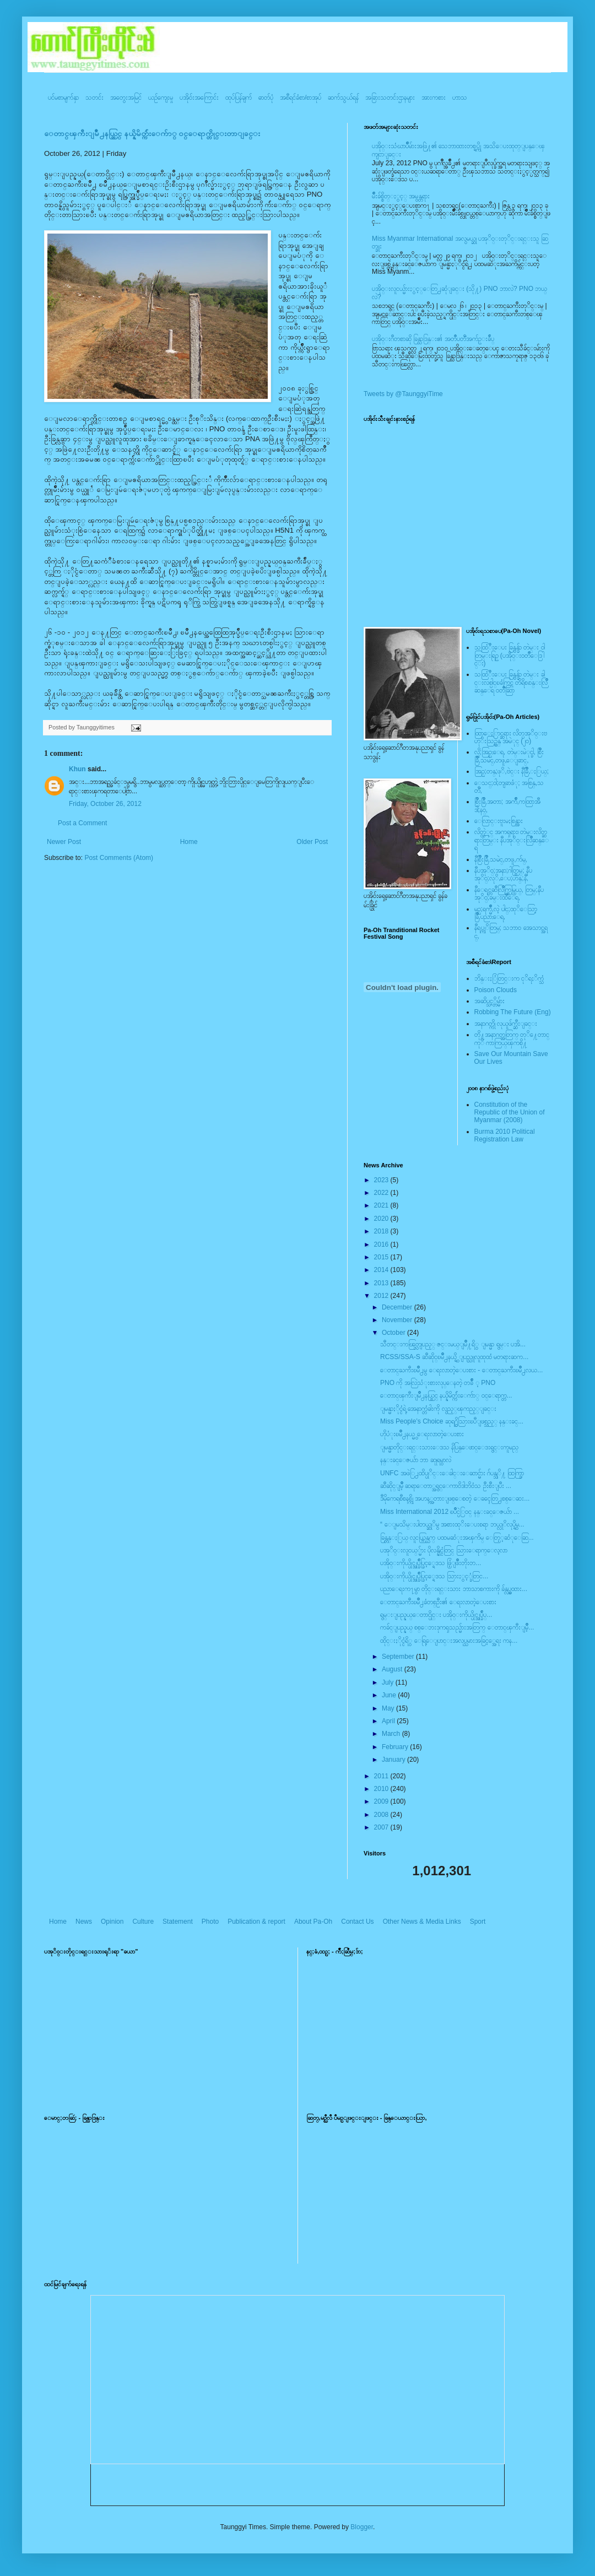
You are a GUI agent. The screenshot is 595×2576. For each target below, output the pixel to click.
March (392, 1734)
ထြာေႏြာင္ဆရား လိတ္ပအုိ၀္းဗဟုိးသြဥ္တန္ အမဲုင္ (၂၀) (510, 737)
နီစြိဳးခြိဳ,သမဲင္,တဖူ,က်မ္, (500, 859)
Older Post (312, 842)
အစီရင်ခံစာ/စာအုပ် (300, 97)
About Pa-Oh (313, 1921)
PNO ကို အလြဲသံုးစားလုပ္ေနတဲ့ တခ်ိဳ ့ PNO (437, 1383)
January (394, 1759)
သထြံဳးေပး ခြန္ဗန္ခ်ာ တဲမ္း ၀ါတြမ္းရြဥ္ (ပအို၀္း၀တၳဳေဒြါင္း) (509, 655)
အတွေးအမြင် (126, 97)
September (399, 1656)
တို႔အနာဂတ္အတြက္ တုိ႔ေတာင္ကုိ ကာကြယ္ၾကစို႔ (511, 1038)
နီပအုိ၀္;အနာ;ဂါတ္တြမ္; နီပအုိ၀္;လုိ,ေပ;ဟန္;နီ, (503, 874)
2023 (382, 1180)
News (83, 1921)
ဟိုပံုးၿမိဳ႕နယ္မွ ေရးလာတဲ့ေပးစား (422, 1434)
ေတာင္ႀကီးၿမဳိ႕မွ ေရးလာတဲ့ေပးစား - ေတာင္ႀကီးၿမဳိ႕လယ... (461, 1370)
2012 (382, 1296)
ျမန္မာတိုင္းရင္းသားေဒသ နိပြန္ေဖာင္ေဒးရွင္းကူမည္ (449, 1447)
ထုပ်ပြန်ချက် (238, 97)
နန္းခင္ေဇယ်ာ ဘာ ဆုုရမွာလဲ (415, 1460)
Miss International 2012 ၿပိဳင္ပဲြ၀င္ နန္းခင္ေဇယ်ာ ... (449, 1512)
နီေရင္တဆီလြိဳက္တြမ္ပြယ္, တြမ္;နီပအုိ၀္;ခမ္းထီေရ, (509, 893)
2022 (382, 1193)
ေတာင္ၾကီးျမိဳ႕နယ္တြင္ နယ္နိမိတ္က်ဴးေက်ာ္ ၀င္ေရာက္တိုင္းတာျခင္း (152, 133)
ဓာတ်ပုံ (265, 97)
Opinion (112, 1921)
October (394, 1332)
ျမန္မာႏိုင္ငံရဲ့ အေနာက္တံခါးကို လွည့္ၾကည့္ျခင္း (438, 1409)
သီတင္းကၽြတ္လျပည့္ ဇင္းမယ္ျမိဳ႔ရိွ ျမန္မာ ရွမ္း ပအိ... (453, 1344)
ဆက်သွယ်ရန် (343, 97)
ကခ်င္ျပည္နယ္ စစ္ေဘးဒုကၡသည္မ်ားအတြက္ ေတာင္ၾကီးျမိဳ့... (457, 1627)
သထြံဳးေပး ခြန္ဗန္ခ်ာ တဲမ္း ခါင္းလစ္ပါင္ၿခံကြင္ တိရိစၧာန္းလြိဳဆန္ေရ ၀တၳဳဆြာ (511, 682)
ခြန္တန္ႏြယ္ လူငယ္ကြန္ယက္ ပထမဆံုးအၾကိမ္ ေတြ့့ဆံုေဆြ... (457, 1537)
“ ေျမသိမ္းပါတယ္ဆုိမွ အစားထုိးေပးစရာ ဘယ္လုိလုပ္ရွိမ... (452, 1524)
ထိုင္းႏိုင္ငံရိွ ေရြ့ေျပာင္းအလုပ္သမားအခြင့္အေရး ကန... (448, 1640)
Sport (478, 1921)
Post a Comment (82, 823)
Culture (143, 1921)
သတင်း (94, 97)
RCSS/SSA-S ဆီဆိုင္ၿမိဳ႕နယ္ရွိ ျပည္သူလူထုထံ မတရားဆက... (454, 1357)
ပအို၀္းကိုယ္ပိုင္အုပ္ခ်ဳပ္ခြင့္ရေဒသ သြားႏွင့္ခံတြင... (434, 1576)
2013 (382, 1283)
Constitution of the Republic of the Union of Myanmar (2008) (509, 1112)
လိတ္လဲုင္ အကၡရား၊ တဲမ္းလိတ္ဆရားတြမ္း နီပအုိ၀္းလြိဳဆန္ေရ (511, 840)
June (390, 1695)
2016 (382, 1244)
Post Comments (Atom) (118, 858)
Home (189, 842)
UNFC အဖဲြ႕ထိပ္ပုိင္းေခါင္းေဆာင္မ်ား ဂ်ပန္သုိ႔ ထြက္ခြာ (452, 1473)
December (398, 1307)
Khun (77, 769)
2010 (382, 1789)
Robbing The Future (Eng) (512, 1012)
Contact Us (357, 1921)
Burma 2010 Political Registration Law (504, 1135)
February (396, 1747)
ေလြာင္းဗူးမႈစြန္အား (498, 821)
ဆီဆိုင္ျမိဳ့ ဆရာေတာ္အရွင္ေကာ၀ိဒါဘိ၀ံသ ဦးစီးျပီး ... (445, 1486)
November (398, 1320)
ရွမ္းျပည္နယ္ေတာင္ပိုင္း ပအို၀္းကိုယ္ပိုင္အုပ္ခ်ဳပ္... (436, 1615)
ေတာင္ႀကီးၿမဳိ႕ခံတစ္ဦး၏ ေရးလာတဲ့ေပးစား (438, 1602)
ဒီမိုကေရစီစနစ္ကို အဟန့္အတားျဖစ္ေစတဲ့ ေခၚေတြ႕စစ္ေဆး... (454, 1498)
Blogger (361, 2527)
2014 (382, 1270)
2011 (382, 1776)
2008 (382, 1815)
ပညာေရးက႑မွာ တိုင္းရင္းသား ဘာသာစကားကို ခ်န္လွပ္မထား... (453, 1589)
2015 (382, 1257)
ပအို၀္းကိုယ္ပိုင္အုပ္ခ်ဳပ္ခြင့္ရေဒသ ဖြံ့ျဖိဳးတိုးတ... (430, 1563)
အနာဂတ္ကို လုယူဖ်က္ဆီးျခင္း (505, 1023)
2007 (382, 1827)
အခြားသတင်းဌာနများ (390, 97)
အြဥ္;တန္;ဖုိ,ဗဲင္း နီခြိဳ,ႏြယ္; (511, 771)
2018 (382, 1231)
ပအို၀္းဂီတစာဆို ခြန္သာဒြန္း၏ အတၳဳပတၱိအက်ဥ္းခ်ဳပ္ (433, 339)
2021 (382, 1205)
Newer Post (64, 842)
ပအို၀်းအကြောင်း (199, 97)
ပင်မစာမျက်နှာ (63, 97)
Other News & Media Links (422, 1921)
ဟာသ (459, 97)
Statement (178, 1921)
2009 (382, 1801)
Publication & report (256, 1921)
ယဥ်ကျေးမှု (160, 97)
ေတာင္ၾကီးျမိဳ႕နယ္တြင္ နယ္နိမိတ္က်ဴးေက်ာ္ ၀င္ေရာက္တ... (446, 1395)
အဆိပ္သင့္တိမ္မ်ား (489, 1001)
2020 (382, 1218)
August (393, 1669)
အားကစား (433, 97)
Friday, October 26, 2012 (105, 804)
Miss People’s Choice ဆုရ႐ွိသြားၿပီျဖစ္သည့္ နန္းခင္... (451, 1421)
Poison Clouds (495, 990)
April (389, 1721)
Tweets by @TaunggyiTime (403, 394)
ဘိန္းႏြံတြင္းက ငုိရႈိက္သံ (509, 978)
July (389, 1682)
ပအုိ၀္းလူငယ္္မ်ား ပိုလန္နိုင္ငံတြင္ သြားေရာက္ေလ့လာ (443, 1550)
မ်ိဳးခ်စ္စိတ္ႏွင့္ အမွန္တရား (401, 196)
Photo (210, 1921)
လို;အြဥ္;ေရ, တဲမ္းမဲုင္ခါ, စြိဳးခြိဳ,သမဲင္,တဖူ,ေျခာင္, (509, 756)
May (389, 1708)
